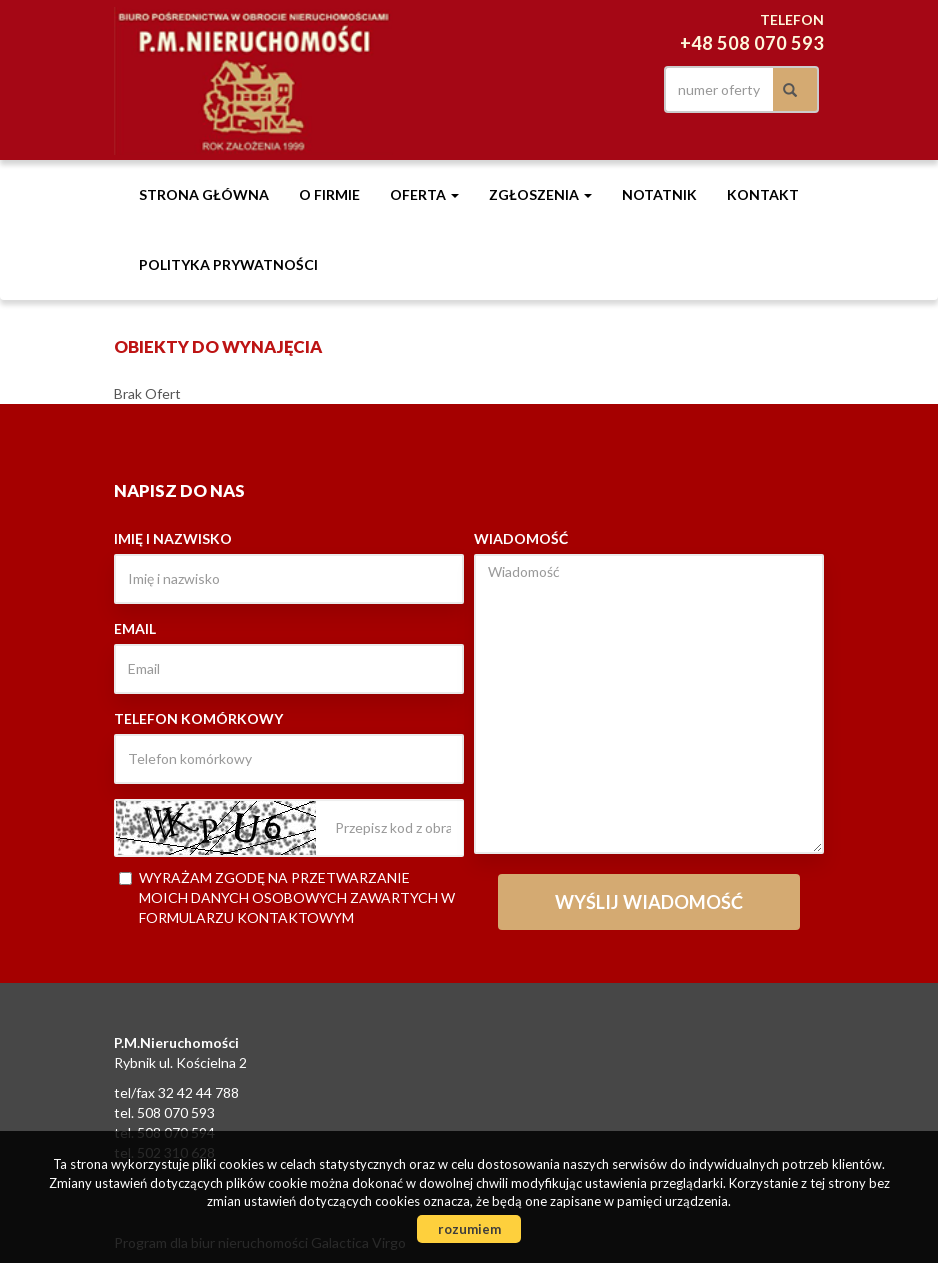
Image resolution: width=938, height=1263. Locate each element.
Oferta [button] (424, 194)
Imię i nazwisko (173, 538)
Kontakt (763, 194)
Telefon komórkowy (198, 718)
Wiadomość (521, 538)
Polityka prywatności (228, 264)
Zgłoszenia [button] (540, 194)
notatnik (659, 194)
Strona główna (204, 194)
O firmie (329, 194)
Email (135, 628)
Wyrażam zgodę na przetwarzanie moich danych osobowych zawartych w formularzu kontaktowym (287, 897)
